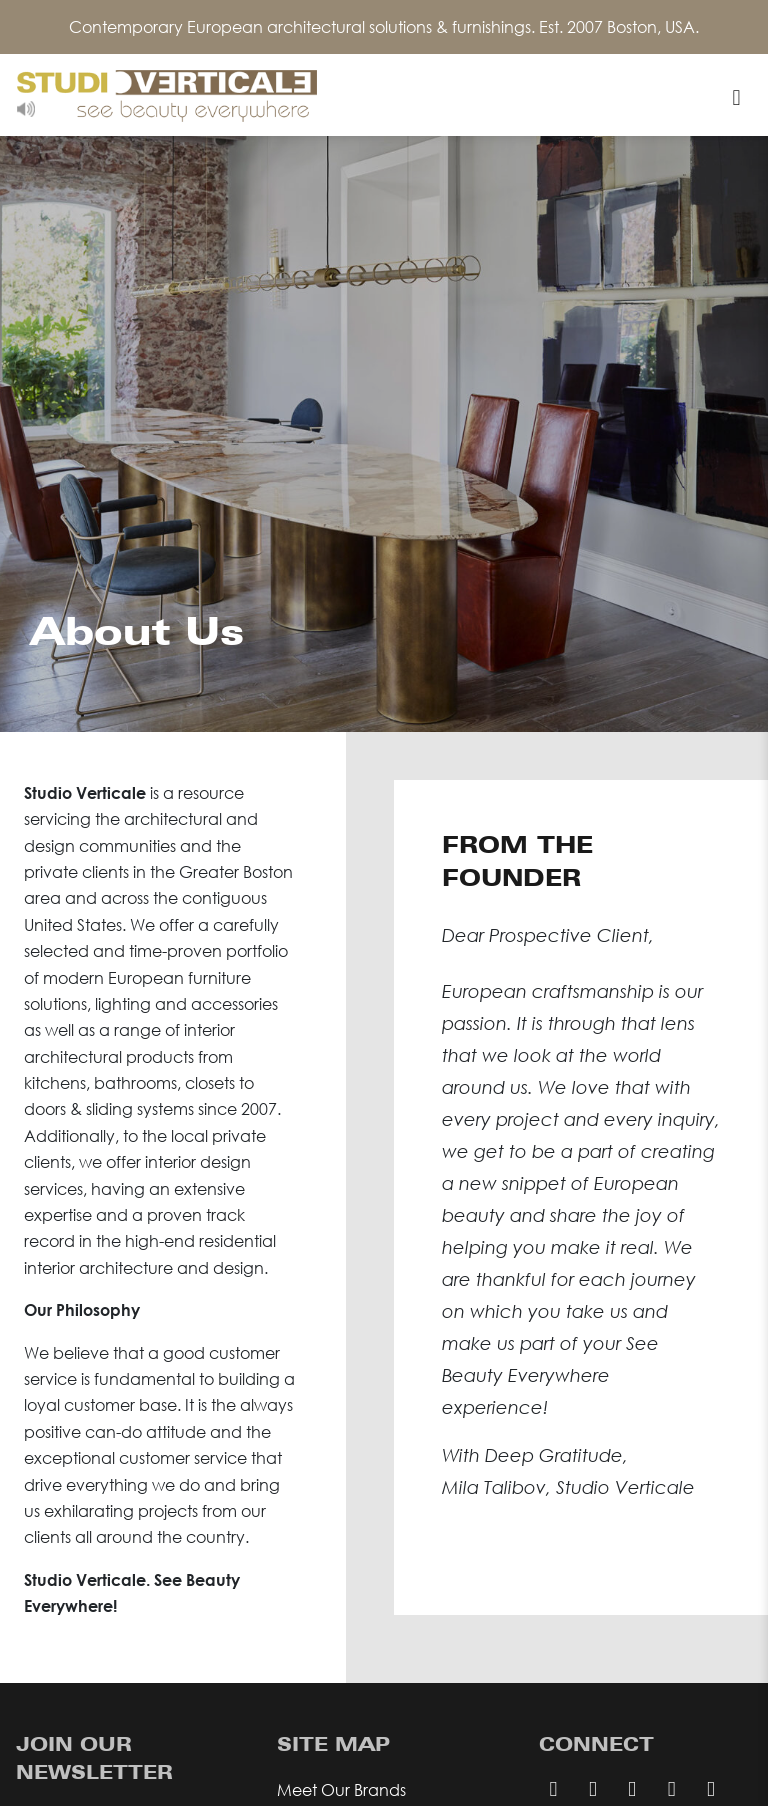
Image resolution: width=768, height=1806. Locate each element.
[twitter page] (710, 1788)
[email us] (592, 1788)
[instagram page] (671, 1788)
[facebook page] (631, 1788)
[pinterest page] (553, 1788)
